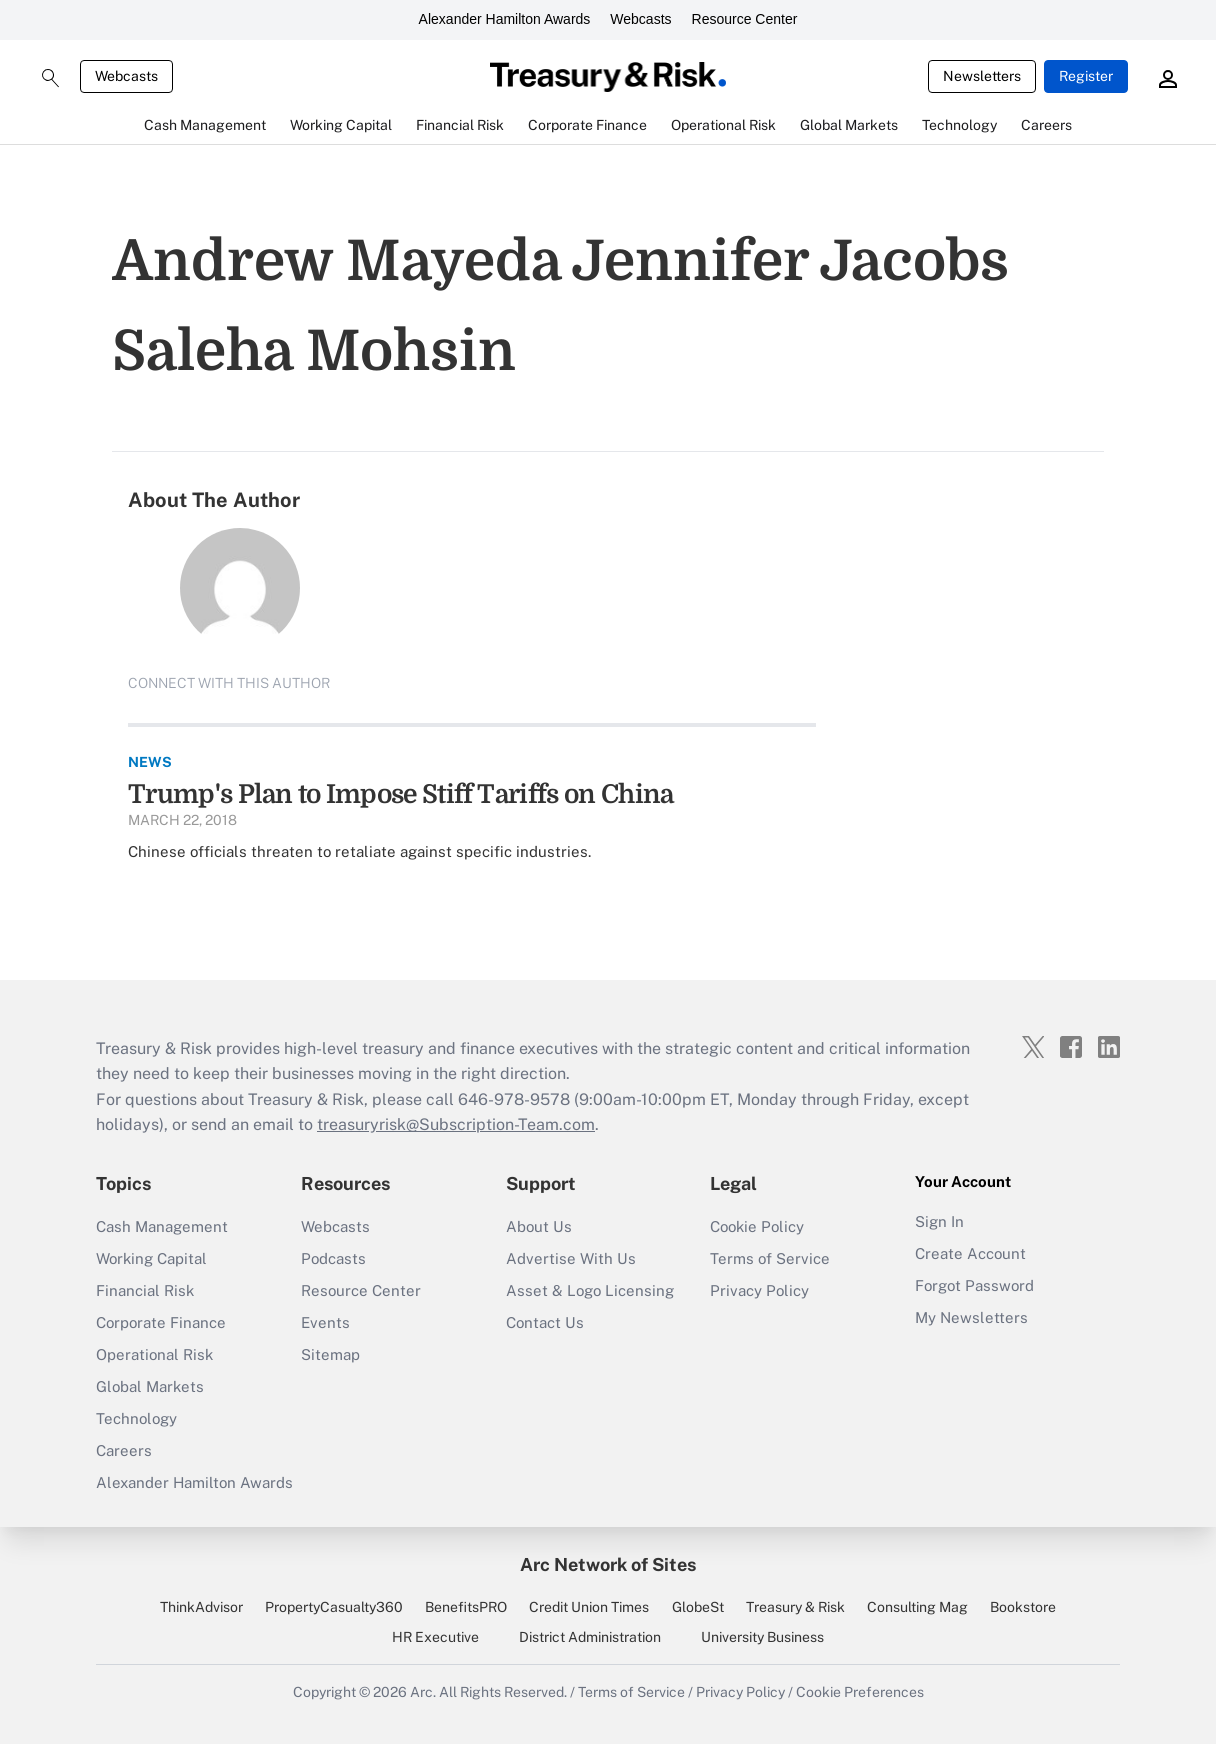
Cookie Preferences (860, 1692)
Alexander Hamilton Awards (505, 19)
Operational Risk (154, 1354)
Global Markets (150, 1386)
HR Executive (435, 1637)
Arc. (423, 1692)
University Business (762, 1637)
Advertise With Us (571, 1258)
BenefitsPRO (466, 1607)
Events (325, 1322)
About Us (539, 1226)
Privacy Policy (759, 1290)
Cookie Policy (757, 1226)
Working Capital (151, 1258)
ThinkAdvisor (201, 1607)
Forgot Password (974, 1285)
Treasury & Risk (795, 1607)
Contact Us (545, 1322)
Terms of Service (770, 1258)
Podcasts (333, 1258)
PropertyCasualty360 (334, 1607)
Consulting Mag (917, 1607)
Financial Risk (145, 1290)
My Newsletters (971, 1317)
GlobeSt (698, 1607)
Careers (124, 1450)
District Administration (590, 1637)
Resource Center (745, 19)
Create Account (970, 1253)
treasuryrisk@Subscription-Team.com (456, 1124)
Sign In (939, 1221)
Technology (136, 1418)
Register (1086, 76)
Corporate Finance (161, 1322)
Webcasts (640, 19)
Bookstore (1023, 1607)
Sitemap (330, 1354)
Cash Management (162, 1226)
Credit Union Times (589, 1607)
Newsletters (982, 76)
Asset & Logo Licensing (590, 1290)
